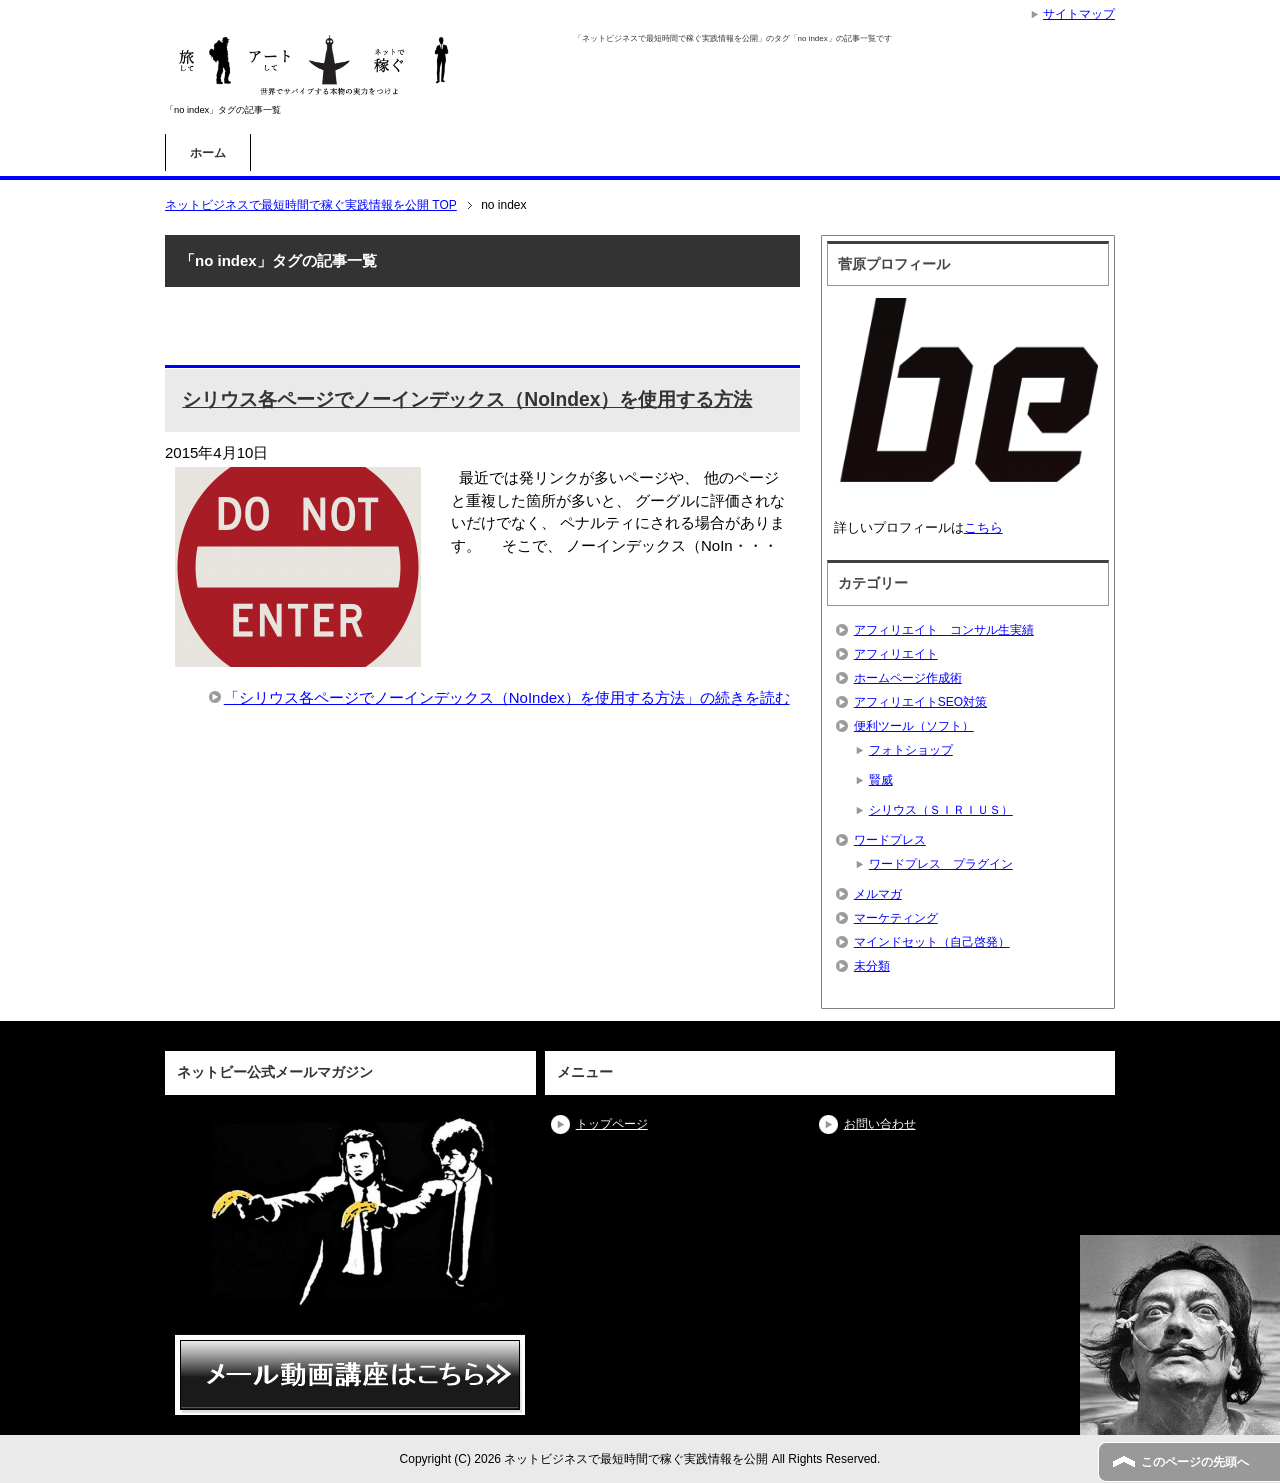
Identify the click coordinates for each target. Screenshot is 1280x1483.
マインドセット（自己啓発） (932, 942)
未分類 (872, 966)
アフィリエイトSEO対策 (920, 702)
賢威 (881, 780)
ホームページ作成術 (908, 678)
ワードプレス (890, 840)
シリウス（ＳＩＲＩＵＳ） (941, 810)
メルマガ (878, 894)
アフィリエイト (896, 654)
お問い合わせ (880, 1124)
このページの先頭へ (1195, 1462)
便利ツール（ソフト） (914, 726)
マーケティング (896, 918)
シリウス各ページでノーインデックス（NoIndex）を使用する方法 (467, 399)
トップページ (612, 1124)
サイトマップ (1079, 14)
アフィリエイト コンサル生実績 (944, 630)
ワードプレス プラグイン (941, 864)
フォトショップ (911, 750)
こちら (983, 527)
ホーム (208, 153)
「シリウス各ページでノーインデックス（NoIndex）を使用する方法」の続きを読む (507, 697)
